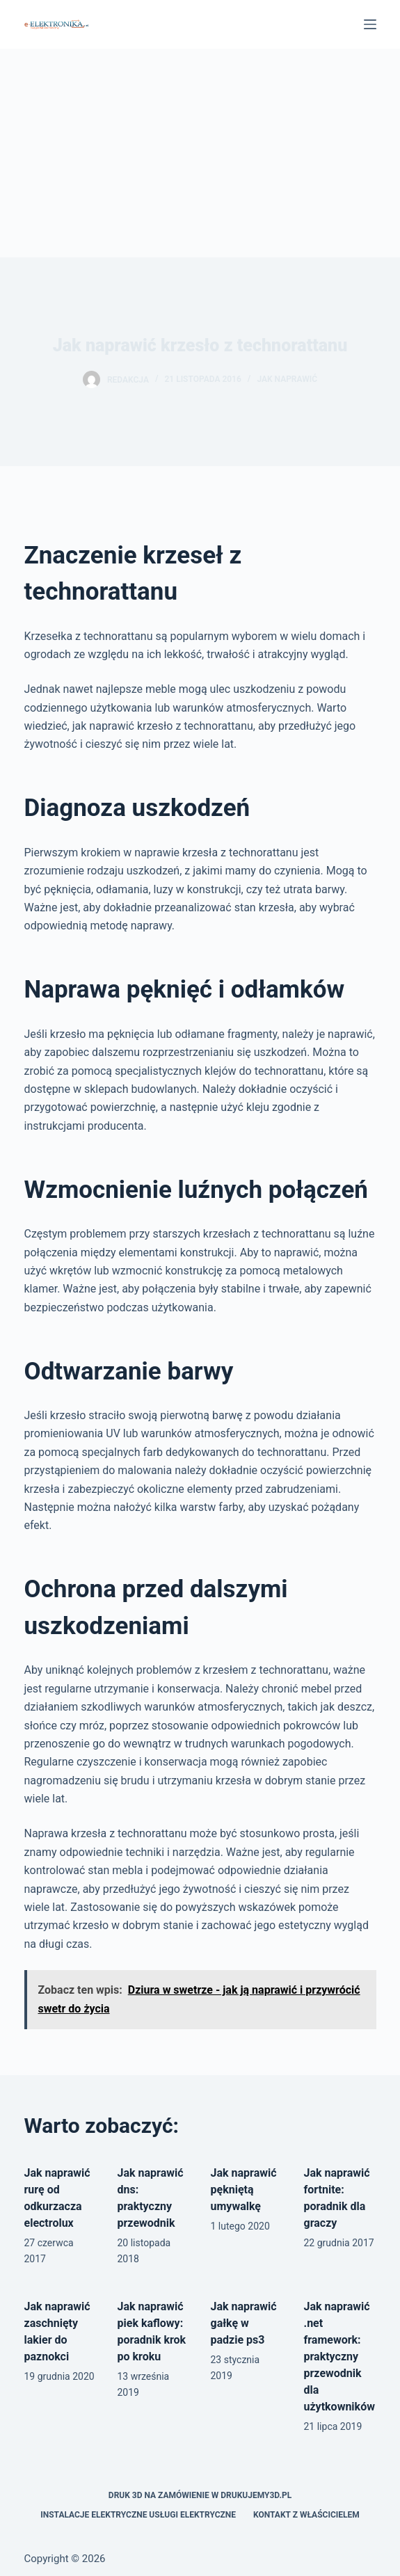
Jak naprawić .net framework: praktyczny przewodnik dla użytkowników (339, 2356)
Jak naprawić (287, 379)
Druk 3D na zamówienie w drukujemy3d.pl (200, 2495)
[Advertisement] (200, 153)
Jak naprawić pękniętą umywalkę (244, 2189)
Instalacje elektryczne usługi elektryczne (138, 2515)
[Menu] (370, 24)
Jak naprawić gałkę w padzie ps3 (244, 2323)
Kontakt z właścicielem (306, 2515)
